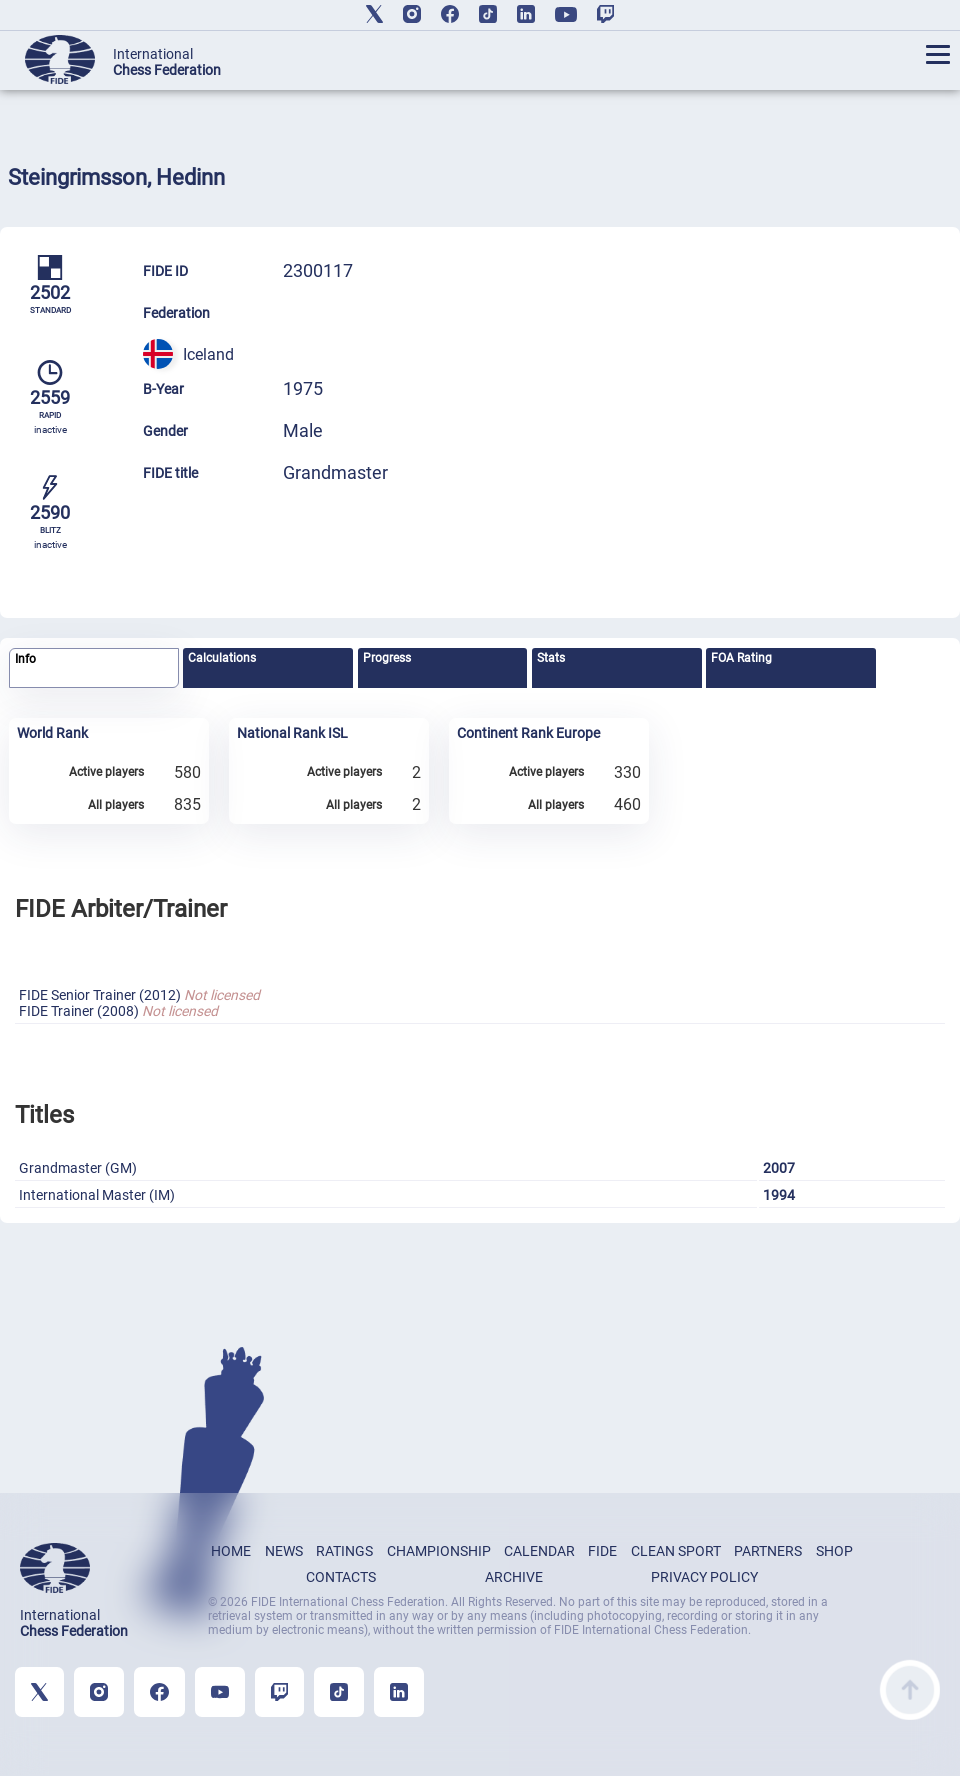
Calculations (222, 658)
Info (25, 659)
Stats (551, 658)
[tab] (93, 668)
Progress (387, 658)
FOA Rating (741, 658)
